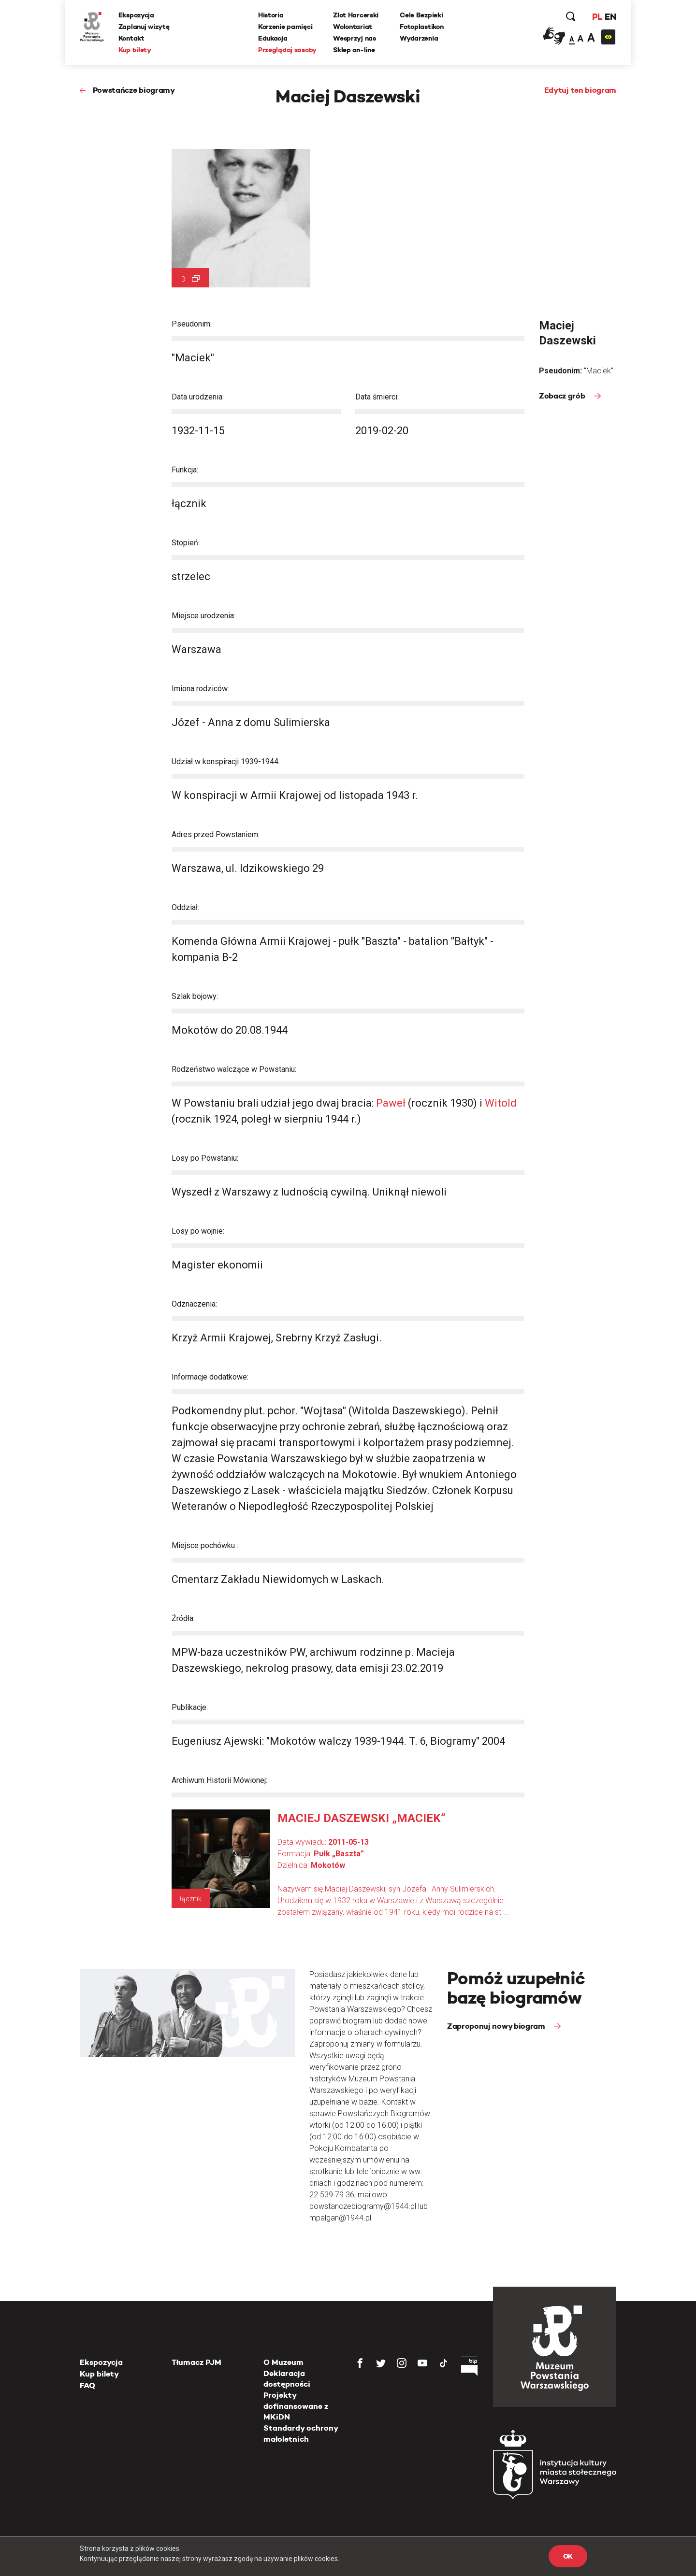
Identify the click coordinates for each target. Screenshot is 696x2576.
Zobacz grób (563, 396)
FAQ (87, 2385)
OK (568, 2556)
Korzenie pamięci (285, 26)
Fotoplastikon (421, 26)
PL (597, 16)
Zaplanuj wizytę (144, 26)
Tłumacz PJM (196, 2362)
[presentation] (23, 1165)
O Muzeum (283, 2362)
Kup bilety (134, 49)
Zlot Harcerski (355, 15)
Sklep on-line (354, 49)
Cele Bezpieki (421, 15)
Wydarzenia (419, 38)
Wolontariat (352, 26)
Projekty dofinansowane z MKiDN (295, 2406)
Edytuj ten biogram (580, 90)
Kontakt (131, 38)
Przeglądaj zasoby (287, 49)
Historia (271, 15)
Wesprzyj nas (354, 38)
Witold (501, 1103)
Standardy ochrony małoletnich (300, 2433)
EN (610, 16)
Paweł (391, 1103)
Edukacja (273, 38)
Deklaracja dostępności (286, 2378)
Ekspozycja (136, 15)
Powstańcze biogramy (134, 90)
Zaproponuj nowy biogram (497, 2026)
